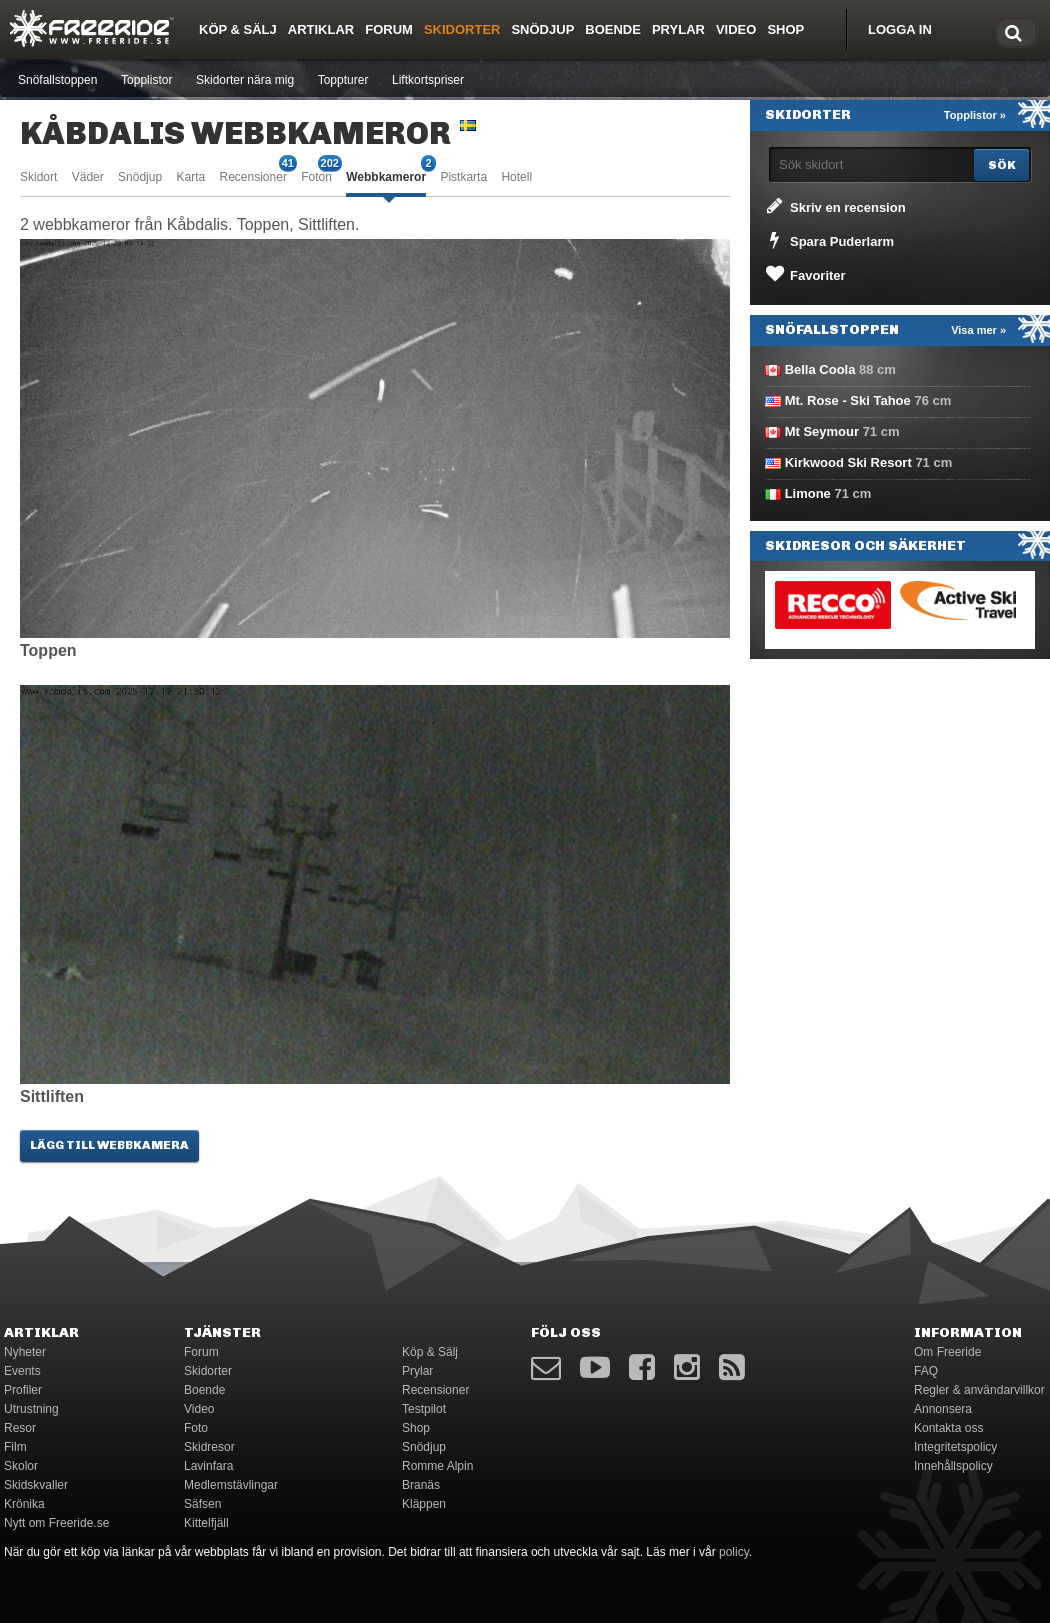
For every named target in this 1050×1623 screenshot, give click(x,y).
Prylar (678, 29)
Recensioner (253, 175)
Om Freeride (947, 1352)
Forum (389, 29)
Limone (808, 493)
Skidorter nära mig (245, 80)
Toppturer (343, 80)
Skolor (21, 1466)
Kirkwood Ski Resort (848, 462)
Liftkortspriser (428, 80)
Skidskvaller (36, 1485)
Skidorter (462, 29)
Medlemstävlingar (231, 1485)
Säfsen (202, 1504)
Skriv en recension (834, 206)
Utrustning (31, 1409)
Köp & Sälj (238, 29)
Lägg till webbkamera (109, 1145)
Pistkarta (463, 177)
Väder (88, 177)
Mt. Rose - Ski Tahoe (848, 400)
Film (15, 1447)
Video (736, 29)
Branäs (421, 1485)
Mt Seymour (822, 431)
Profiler (23, 1390)
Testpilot (424, 1409)
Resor (20, 1428)
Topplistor (146, 80)
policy (734, 1552)
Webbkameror (386, 175)
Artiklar (321, 29)
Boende (613, 29)
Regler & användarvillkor (979, 1390)
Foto (196, 1428)
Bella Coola (820, 369)
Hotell (516, 177)
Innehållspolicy (953, 1466)
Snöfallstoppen (57, 80)
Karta (190, 177)
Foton (316, 175)
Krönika (24, 1504)
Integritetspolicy (955, 1447)
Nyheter (25, 1352)
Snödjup (542, 29)
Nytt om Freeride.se (56, 1523)
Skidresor (209, 1447)
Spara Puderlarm (828, 240)
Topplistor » (975, 115)
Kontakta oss (948, 1428)
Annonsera (943, 1409)
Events (22, 1371)
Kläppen (424, 1504)
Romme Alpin (437, 1466)
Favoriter (804, 274)
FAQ (926, 1371)
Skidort (38, 177)
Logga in (900, 29)
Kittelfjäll (206, 1523)
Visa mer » (978, 330)
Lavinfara (208, 1466)
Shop (785, 29)
